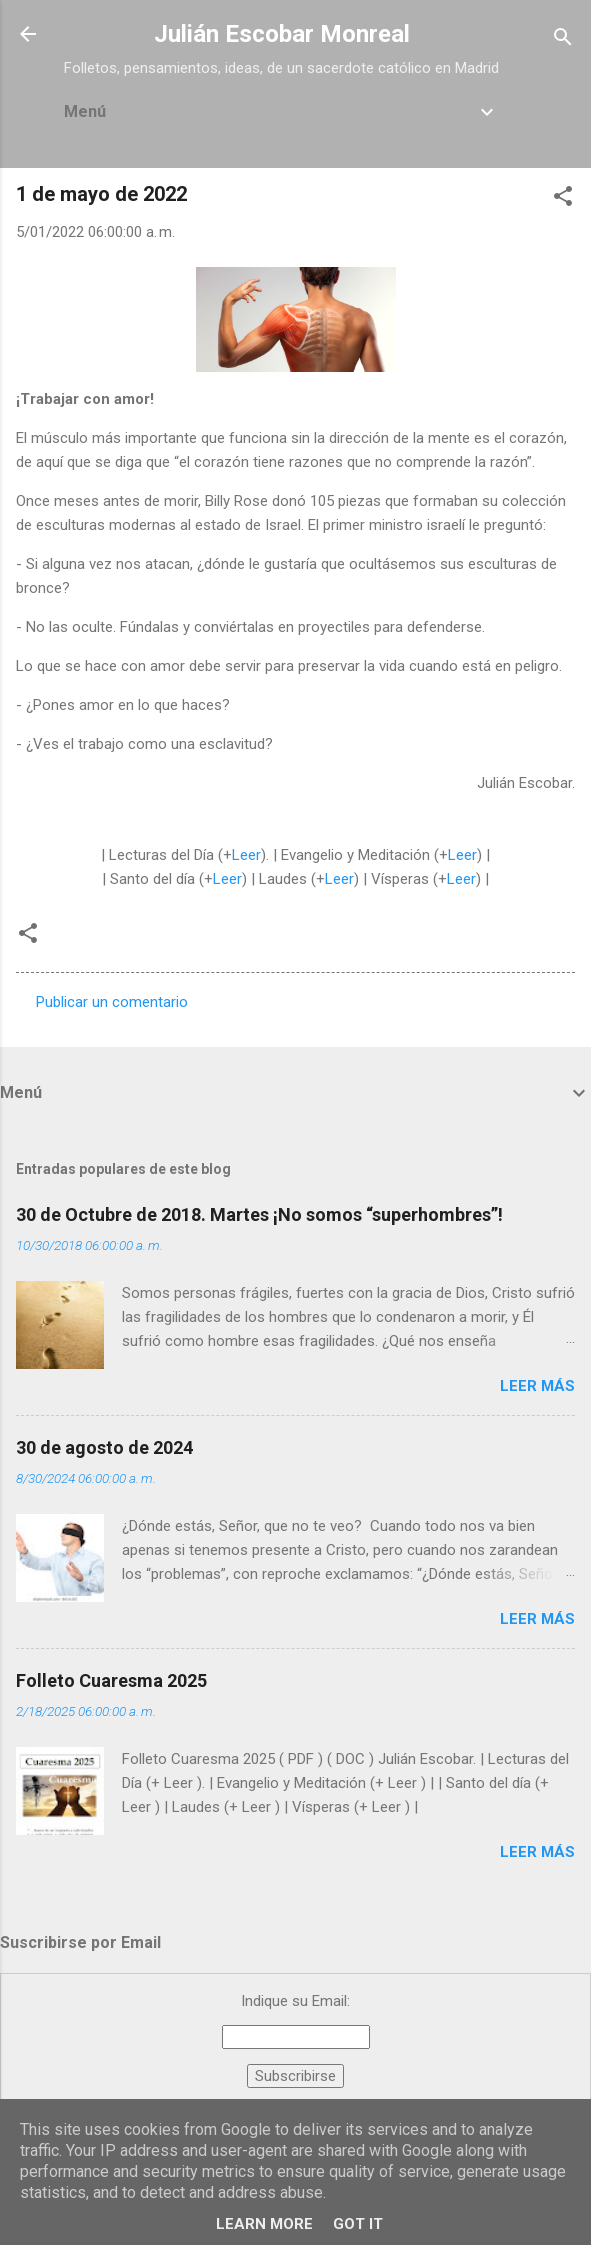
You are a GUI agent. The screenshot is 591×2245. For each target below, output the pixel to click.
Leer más (537, 1386)
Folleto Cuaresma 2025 (111, 1680)
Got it (358, 2224)
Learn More (264, 2224)
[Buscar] (563, 40)
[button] (563, 199)
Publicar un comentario (112, 1002)
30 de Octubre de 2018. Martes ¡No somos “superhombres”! (259, 1214)
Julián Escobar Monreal (282, 34)
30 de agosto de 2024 (104, 1447)
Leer (246, 855)
